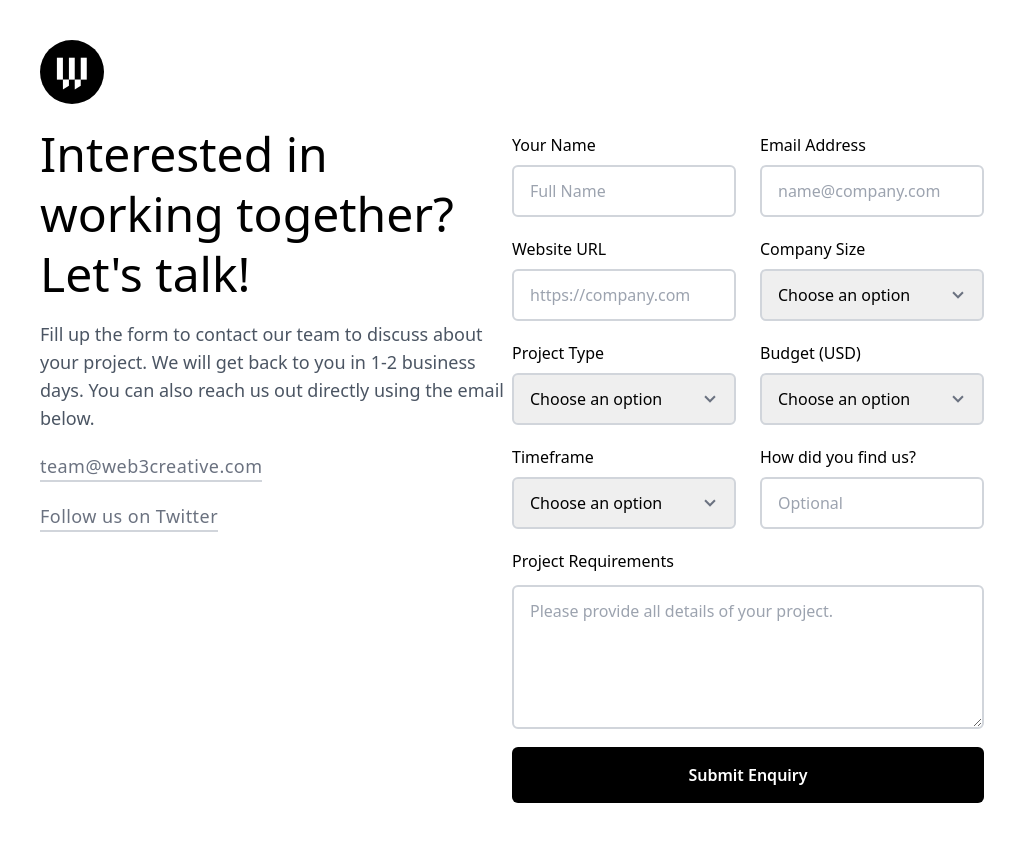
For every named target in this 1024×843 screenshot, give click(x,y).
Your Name (554, 145)
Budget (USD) (810, 353)
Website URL (559, 249)
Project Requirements (593, 561)
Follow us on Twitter (129, 516)
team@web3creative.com (151, 466)
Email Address (813, 145)
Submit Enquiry (747, 775)
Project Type (558, 353)
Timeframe (553, 457)
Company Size (812, 249)
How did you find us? (838, 457)
